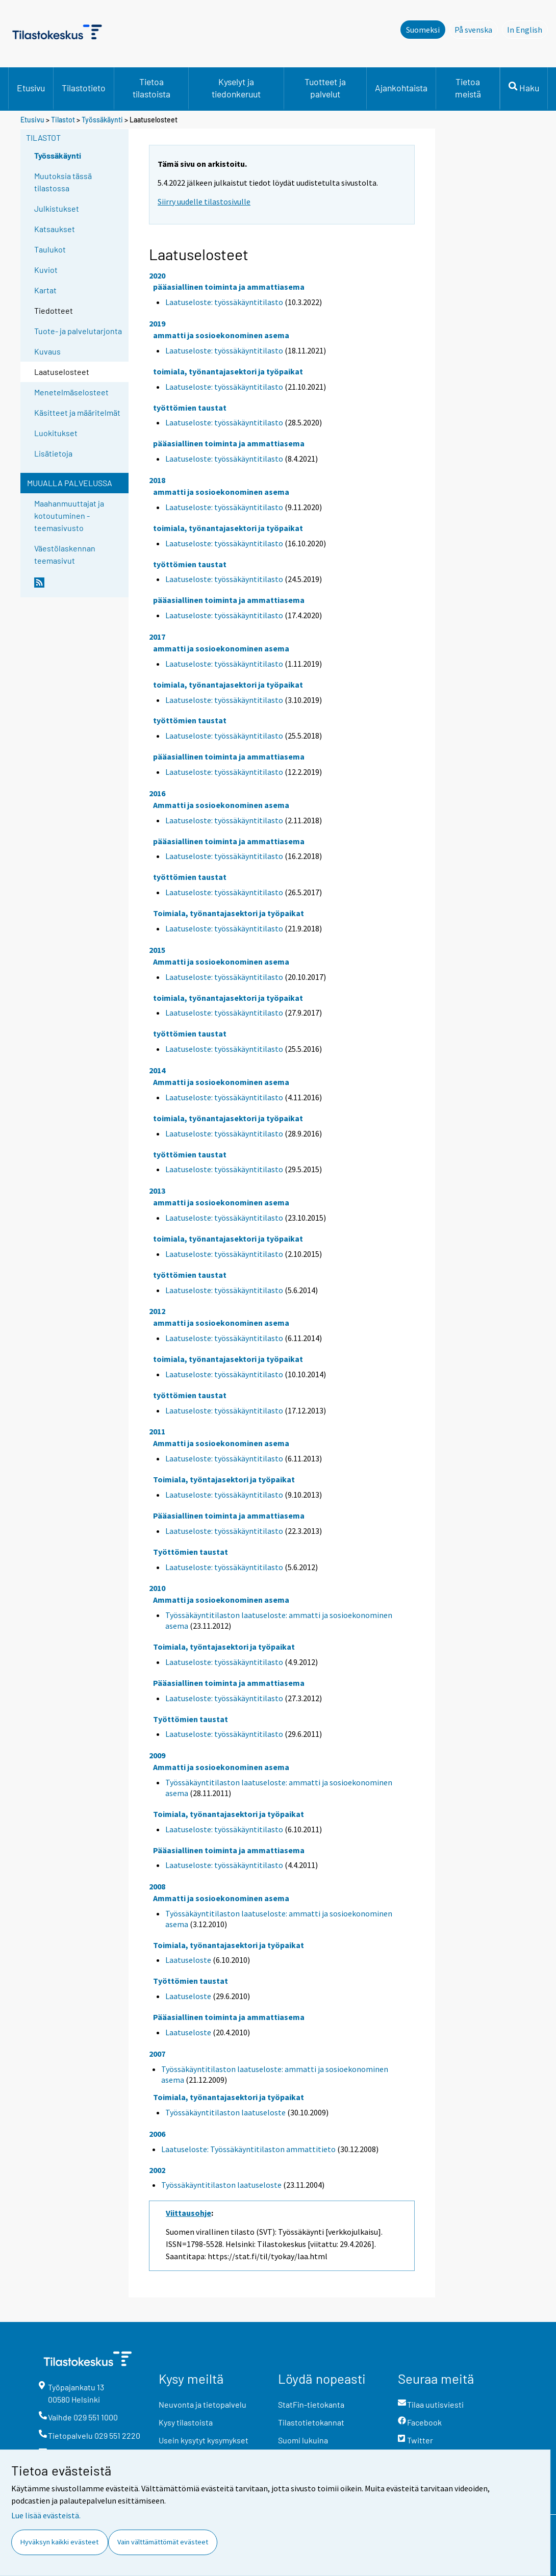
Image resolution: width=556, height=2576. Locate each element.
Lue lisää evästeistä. (46, 2515)
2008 (157, 1886)
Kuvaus (47, 351)
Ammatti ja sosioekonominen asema (221, 805)
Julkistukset (56, 208)
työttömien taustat (189, 407)
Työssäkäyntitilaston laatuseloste (225, 2112)
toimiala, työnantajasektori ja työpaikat (228, 371)
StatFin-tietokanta (311, 2404)
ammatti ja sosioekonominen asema (221, 335)
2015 (157, 950)
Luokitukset (56, 433)
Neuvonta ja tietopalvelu (202, 2404)
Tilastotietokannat (311, 2422)
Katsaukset (54, 229)
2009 (157, 1755)
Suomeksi (423, 29)
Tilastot (63, 119)
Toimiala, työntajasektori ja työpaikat (224, 1479)
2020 (157, 275)
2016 (157, 793)
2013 (157, 1190)
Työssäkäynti (102, 119)
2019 (157, 323)
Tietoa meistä (468, 87)
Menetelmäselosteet (71, 392)
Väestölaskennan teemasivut (64, 554)
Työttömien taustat (190, 1552)
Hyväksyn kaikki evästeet (59, 2541)
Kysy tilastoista (186, 2422)
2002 (157, 2170)
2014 (157, 1070)
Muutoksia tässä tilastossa (63, 182)
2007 (157, 2054)
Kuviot (46, 269)
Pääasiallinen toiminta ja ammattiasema (229, 1515)
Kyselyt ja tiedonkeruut (236, 87)
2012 (157, 1311)
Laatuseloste (188, 1960)
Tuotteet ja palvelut (325, 87)
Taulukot (50, 249)
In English (527, 29)
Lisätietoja (53, 453)
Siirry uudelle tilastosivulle (204, 201)
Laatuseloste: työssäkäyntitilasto (224, 302)
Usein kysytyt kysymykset (203, 2440)
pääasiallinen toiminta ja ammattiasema (229, 287)
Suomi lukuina (303, 2440)
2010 (157, 1588)
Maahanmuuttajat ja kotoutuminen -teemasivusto (69, 515)
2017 (157, 637)
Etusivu (31, 87)
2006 (157, 2134)
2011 (157, 1431)
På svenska (476, 29)
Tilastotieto (84, 87)
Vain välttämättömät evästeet (162, 2541)
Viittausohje (188, 2213)
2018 (157, 480)
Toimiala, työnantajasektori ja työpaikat (228, 913)
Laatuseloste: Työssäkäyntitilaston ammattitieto (248, 2149)
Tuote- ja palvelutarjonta (78, 331)
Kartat (45, 290)
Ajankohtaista (401, 87)
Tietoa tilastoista (151, 87)
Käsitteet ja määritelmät (77, 412)
